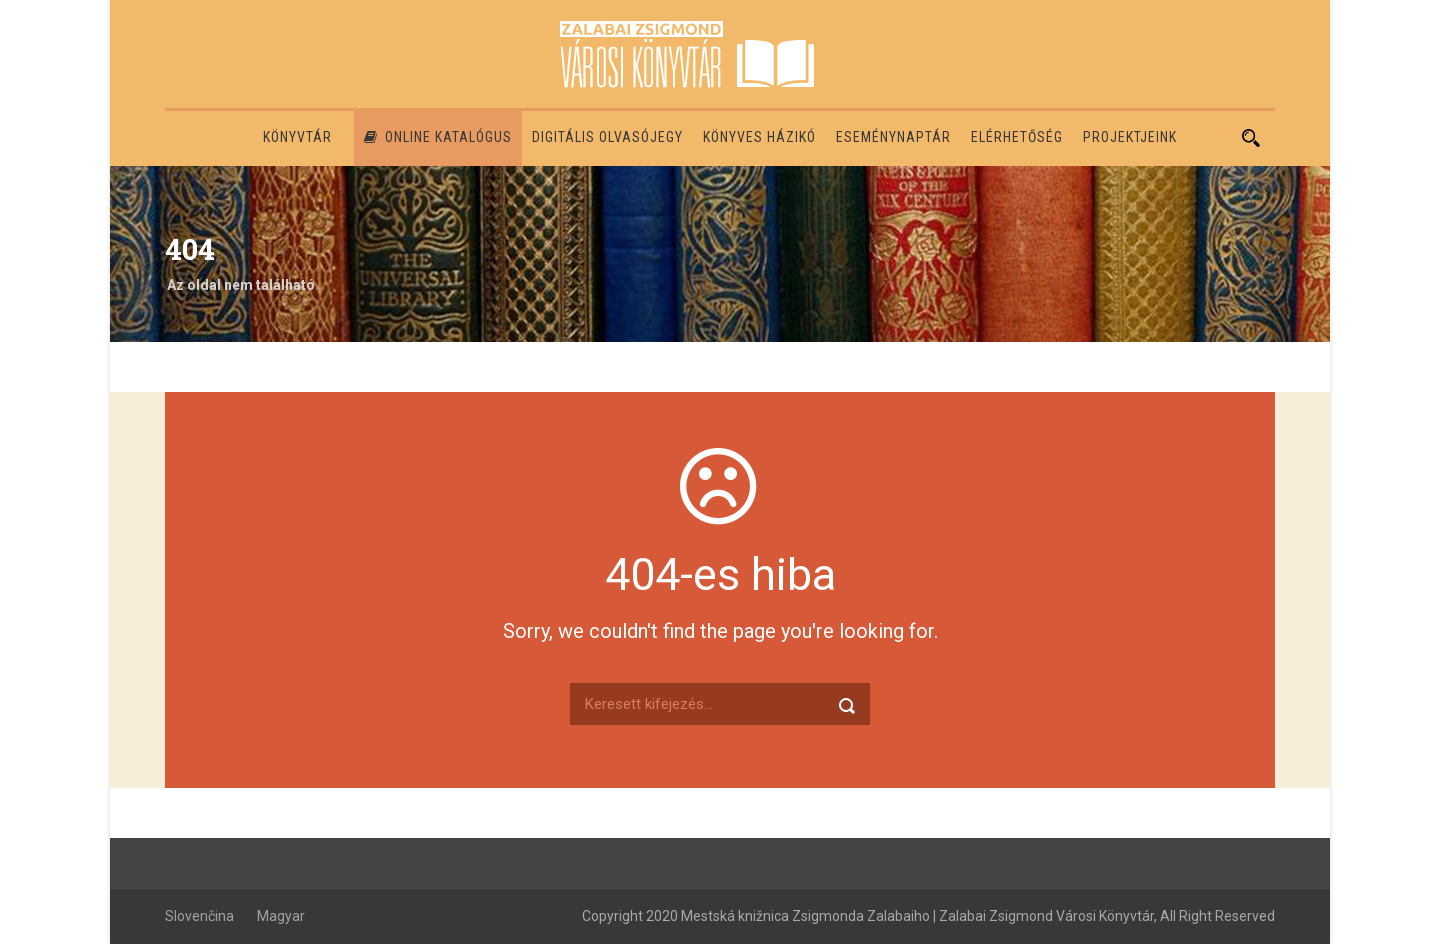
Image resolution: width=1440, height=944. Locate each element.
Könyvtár (297, 137)
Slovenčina (199, 916)
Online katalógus (438, 137)
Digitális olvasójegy (607, 137)
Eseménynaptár (893, 137)
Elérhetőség (1017, 137)
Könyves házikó (759, 137)
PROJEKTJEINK (1130, 137)
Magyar (281, 916)
